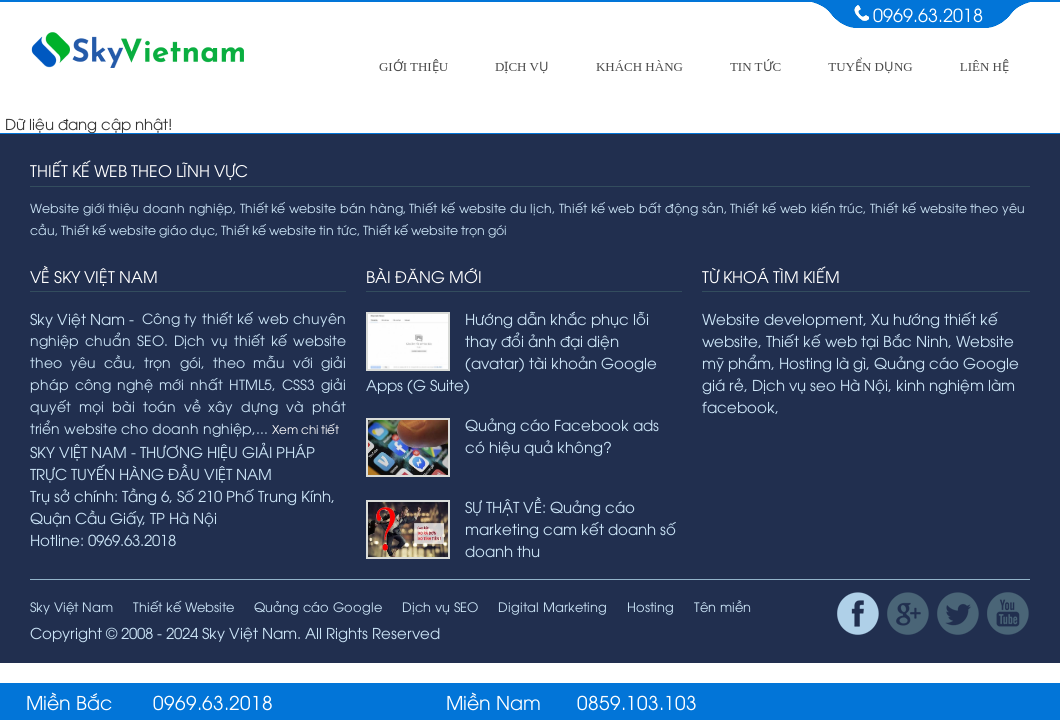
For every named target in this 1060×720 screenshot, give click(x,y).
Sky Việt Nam (71, 606)
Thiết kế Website (183, 606)
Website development (782, 318)
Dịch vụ (522, 66)
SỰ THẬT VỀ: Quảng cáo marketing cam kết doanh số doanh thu (570, 528)
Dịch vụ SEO (440, 606)
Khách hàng (639, 66)
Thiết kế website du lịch (480, 207)
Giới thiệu (413, 66)
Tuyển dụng (870, 66)
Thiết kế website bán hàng (321, 207)
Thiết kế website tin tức (289, 229)
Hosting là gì (822, 362)
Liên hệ (984, 66)
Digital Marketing (552, 606)
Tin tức (755, 66)
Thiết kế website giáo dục (138, 229)
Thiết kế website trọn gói (435, 229)
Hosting (650, 606)
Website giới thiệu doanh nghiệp (131, 207)
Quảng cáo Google (318, 606)
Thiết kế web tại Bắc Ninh (857, 340)
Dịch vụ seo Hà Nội (820, 384)
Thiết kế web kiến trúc (796, 207)
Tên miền (722, 606)
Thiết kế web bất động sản (641, 207)
